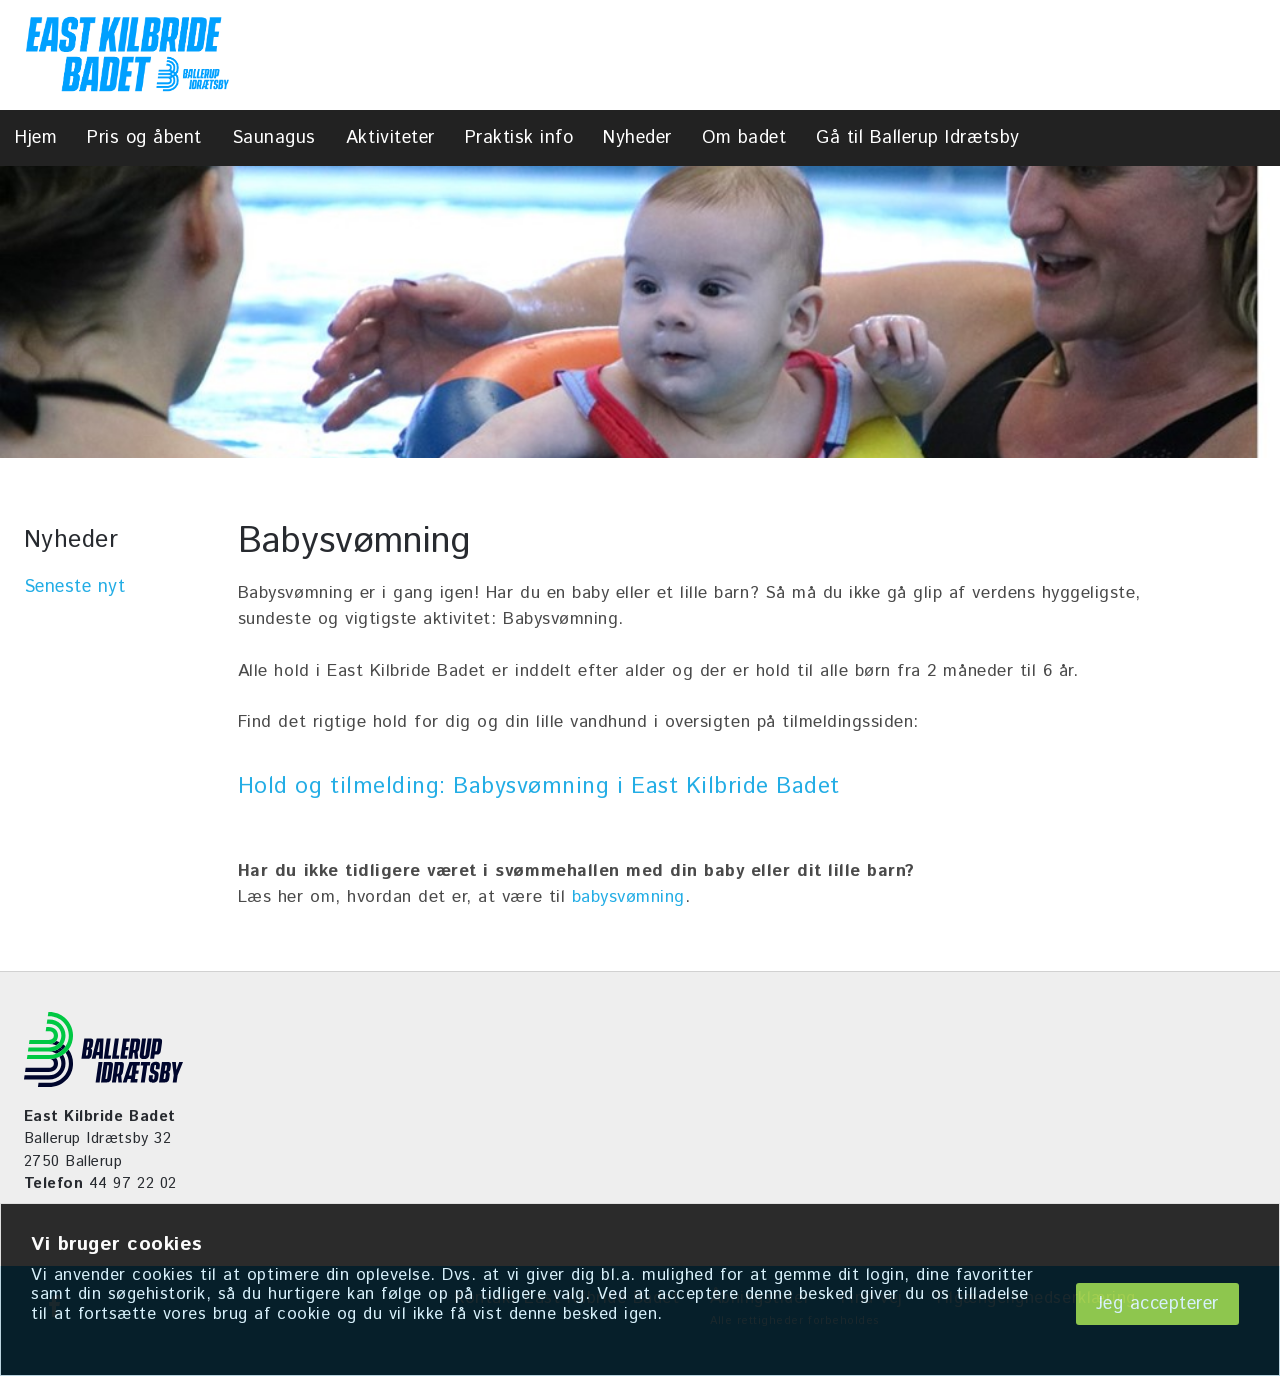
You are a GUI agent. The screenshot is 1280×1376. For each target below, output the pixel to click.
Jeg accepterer (1157, 1304)
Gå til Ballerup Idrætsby (917, 138)
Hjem (36, 138)
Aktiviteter (390, 138)
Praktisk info (519, 138)
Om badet (744, 138)
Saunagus (274, 138)
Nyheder (637, 138)
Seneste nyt (75, 587)
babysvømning (628, 897)
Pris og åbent (144, 138)
